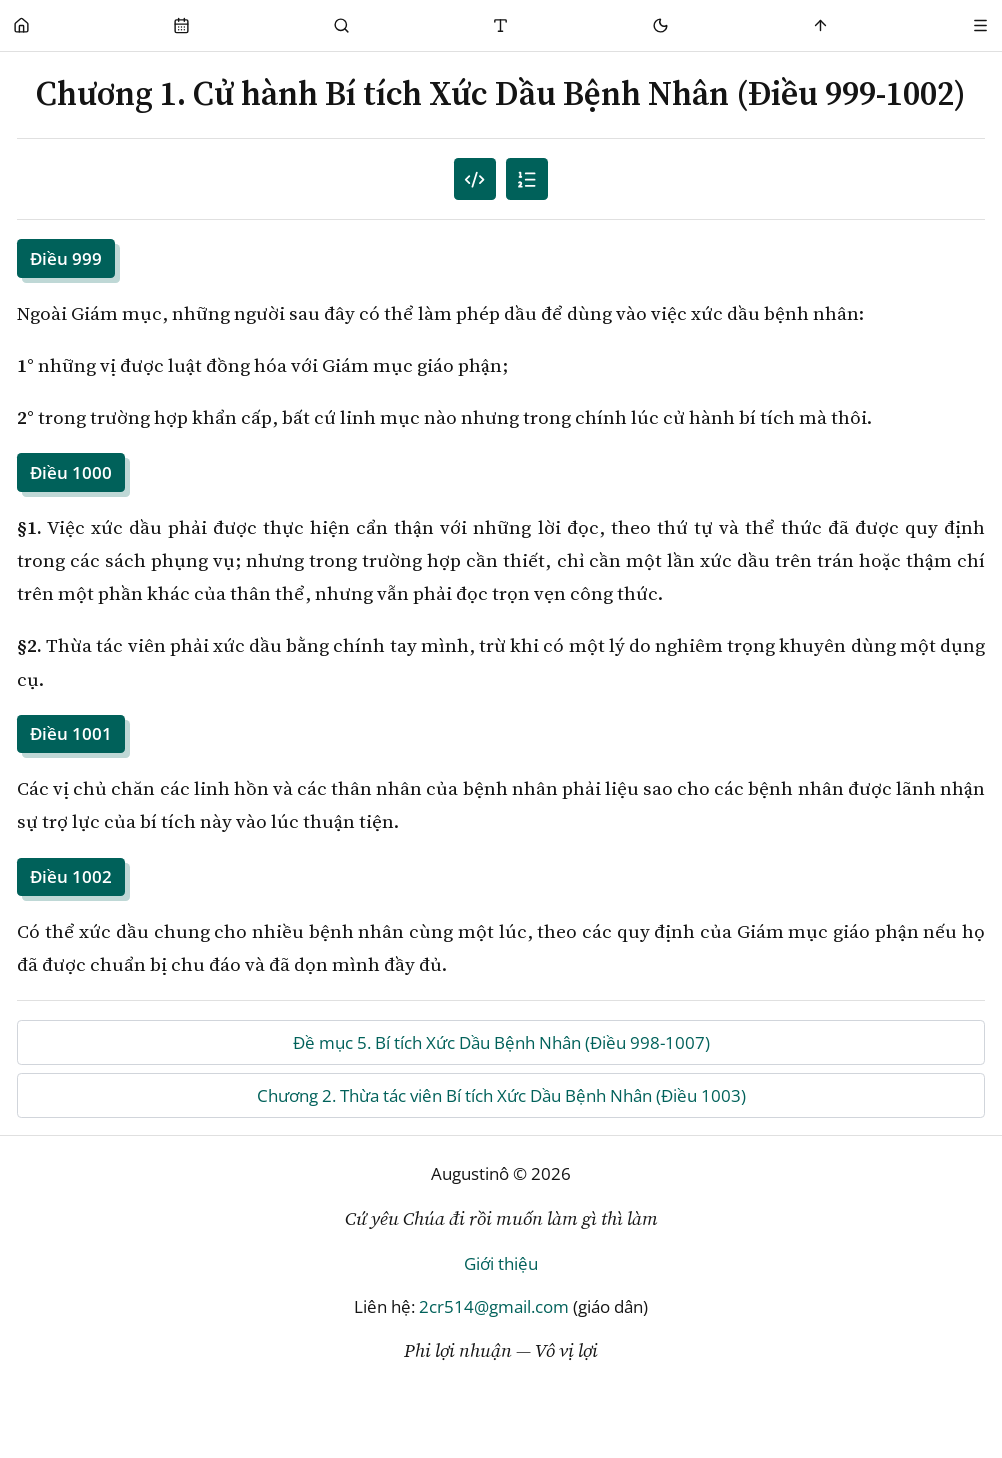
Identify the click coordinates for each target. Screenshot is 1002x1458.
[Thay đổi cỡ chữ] (501, 25)
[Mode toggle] (661, 25)
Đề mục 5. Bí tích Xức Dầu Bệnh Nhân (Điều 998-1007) (501, 1042)
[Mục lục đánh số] (475, 179)
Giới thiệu (501, 1263)
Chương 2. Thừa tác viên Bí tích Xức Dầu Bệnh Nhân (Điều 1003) (501, 1095)
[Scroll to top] (821, 25)
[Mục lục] (527, 179)
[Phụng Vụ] (181, 25)
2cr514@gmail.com (494, 1306)
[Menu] (980, 25)
